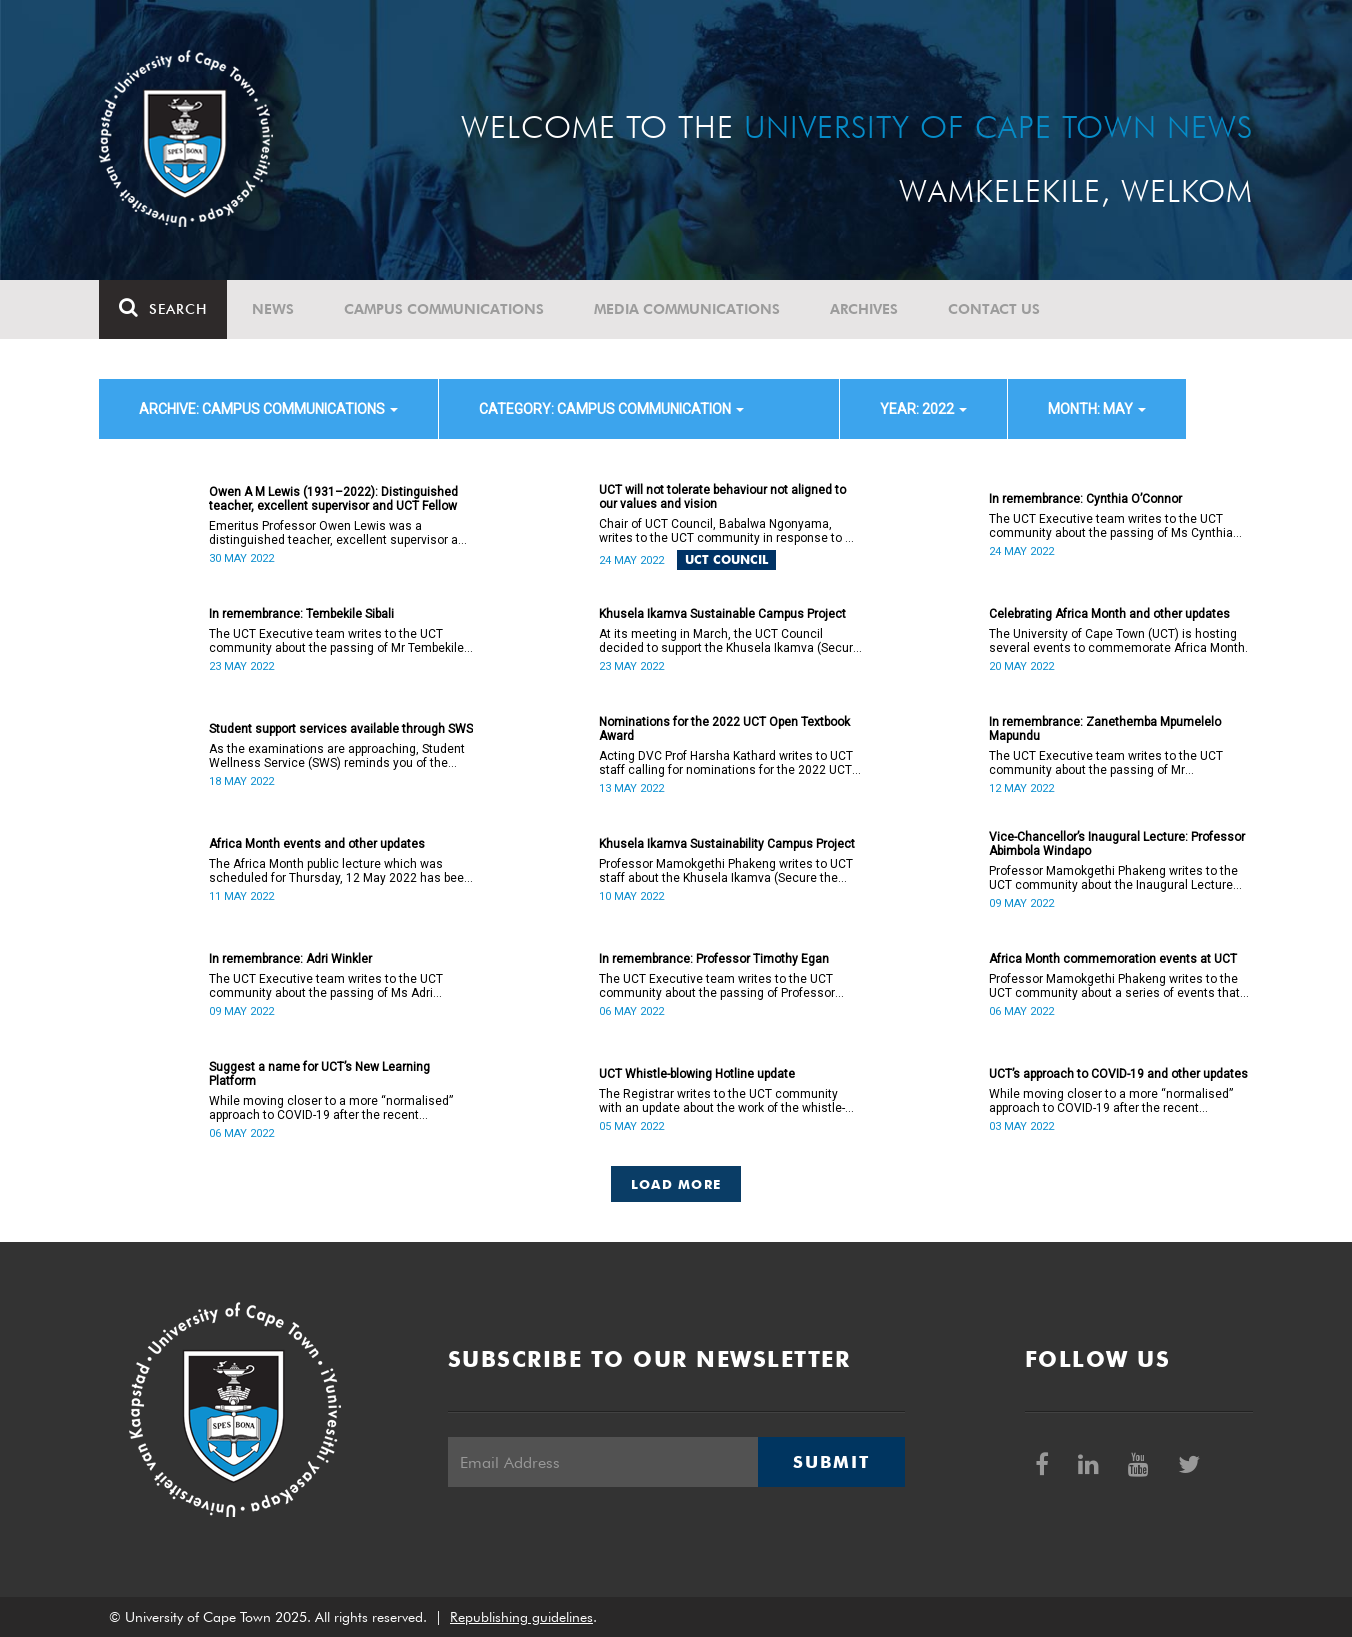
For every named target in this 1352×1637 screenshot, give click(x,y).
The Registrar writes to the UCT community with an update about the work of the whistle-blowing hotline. (722, 1101)
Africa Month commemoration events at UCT (1113, 959)
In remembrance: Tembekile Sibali (301, 614)
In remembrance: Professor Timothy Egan (714, 959)
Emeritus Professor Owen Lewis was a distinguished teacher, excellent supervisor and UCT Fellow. (340, 533)
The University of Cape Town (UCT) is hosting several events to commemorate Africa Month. (1118, 641)
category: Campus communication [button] (611, 409)
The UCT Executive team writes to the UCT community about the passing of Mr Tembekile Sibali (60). (336, 641)
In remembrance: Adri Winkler (290, 959)
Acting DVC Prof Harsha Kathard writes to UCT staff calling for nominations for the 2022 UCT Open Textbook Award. (726, 763)
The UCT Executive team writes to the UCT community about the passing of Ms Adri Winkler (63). (326, 986)
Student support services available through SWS (341, 729)
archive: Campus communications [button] (268, 409)
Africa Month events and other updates (317, 844)
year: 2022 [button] (923, 409)
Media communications (687, 309)
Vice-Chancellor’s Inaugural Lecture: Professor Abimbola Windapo (1117, 844)
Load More (676, 1184)
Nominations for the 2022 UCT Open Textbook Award (724, 729)
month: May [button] (1097, 409)
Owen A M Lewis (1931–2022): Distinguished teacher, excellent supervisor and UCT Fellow (333, 499)
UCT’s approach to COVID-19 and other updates (1118, 1074)
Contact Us (994, 309)
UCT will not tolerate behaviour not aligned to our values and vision (722, 497)
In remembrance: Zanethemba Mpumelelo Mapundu (1105, 729)
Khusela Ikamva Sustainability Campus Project (727, 844)
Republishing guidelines (521, 1617)
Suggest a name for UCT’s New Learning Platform (319, 1074)
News (273, 309)
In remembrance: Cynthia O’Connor (1085, 499)
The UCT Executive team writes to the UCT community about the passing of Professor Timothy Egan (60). (717, 986)
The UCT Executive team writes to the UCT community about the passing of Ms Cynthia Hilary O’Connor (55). (1111, 526)
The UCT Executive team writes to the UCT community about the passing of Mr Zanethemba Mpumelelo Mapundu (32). (1106, 763)
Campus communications (444, 309)
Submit (831, 1462)
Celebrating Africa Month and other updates (1109, 614)
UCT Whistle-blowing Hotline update (697, 1074)
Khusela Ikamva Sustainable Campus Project (722, 614)
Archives (864, 309)
